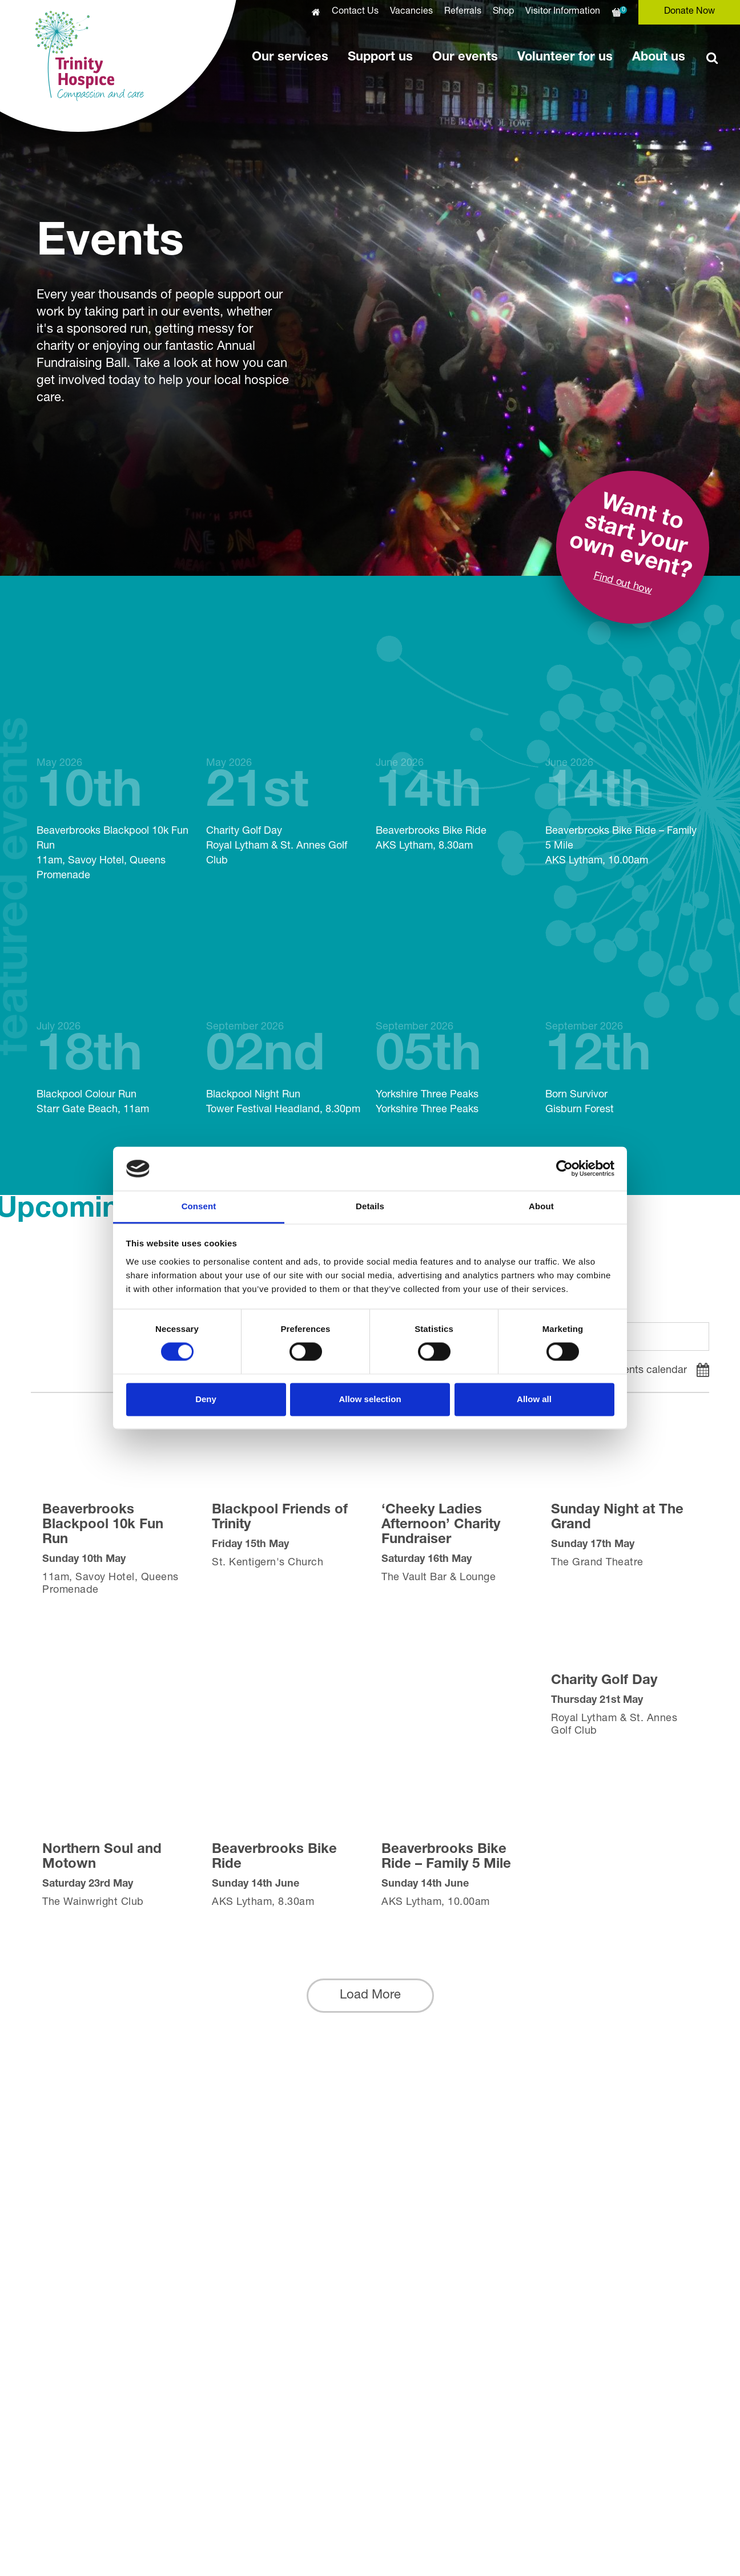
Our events (465, 57)
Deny (205, 1399)
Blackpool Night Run (285, 1012)
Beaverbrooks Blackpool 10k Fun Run (116, 763)
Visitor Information (562, 12)
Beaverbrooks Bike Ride (455, 749)
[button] (370, 1996)
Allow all (534, 1399)
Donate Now (689, 12)
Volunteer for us (565, 57)
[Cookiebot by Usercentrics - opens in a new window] (564, 1168)
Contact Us (355, 12)
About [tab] (541, 1206)
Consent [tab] (199, 1206)
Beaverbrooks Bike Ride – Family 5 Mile (624, 756)
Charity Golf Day (285, 756)
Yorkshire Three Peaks (455, 1012)
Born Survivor (624, 1012)
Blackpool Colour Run (116, 1012)
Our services (290, 57)
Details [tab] (370, 1206)
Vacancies (411, 12)
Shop (503, 12)
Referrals (462, 12)
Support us (380, 57)
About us (658, 57)
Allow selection (370, 1399)
